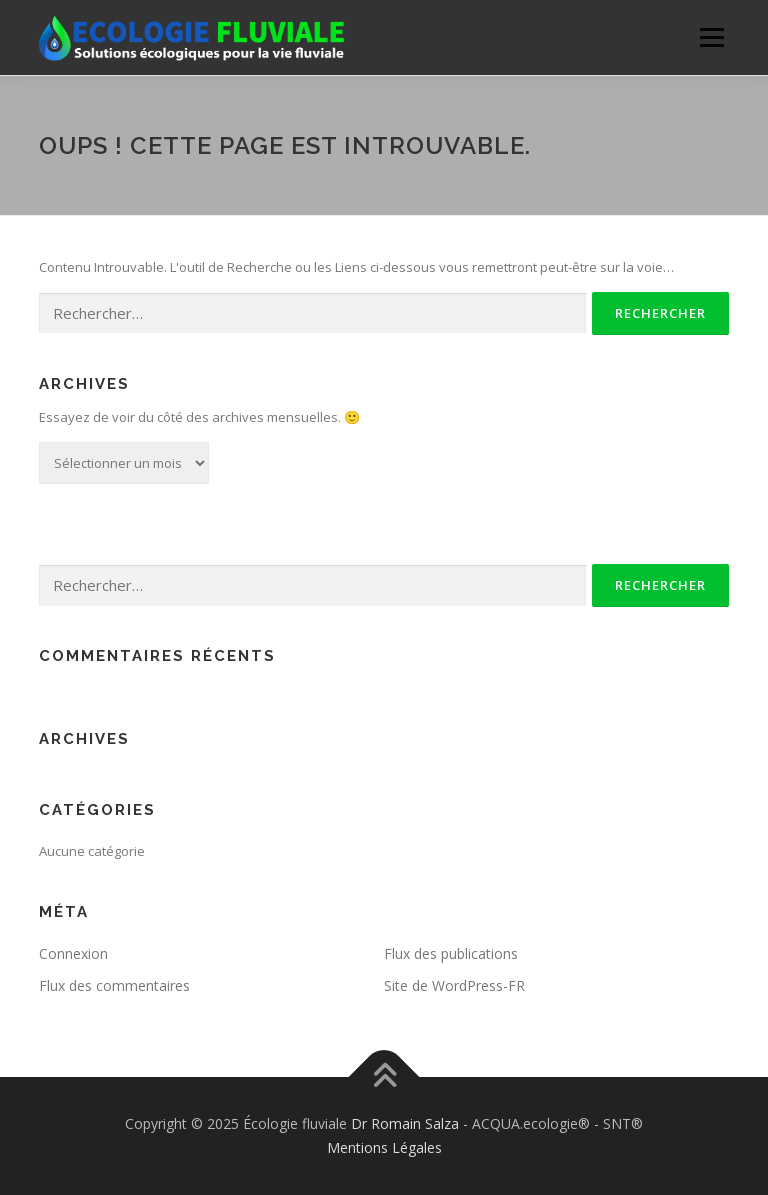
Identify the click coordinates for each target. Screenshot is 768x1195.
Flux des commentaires (114, 985)
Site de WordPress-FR (454, 985)
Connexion (73, 953)
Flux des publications (451, 953)
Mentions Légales (384, 1147)
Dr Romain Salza (405, 1123)
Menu (711, 37)
